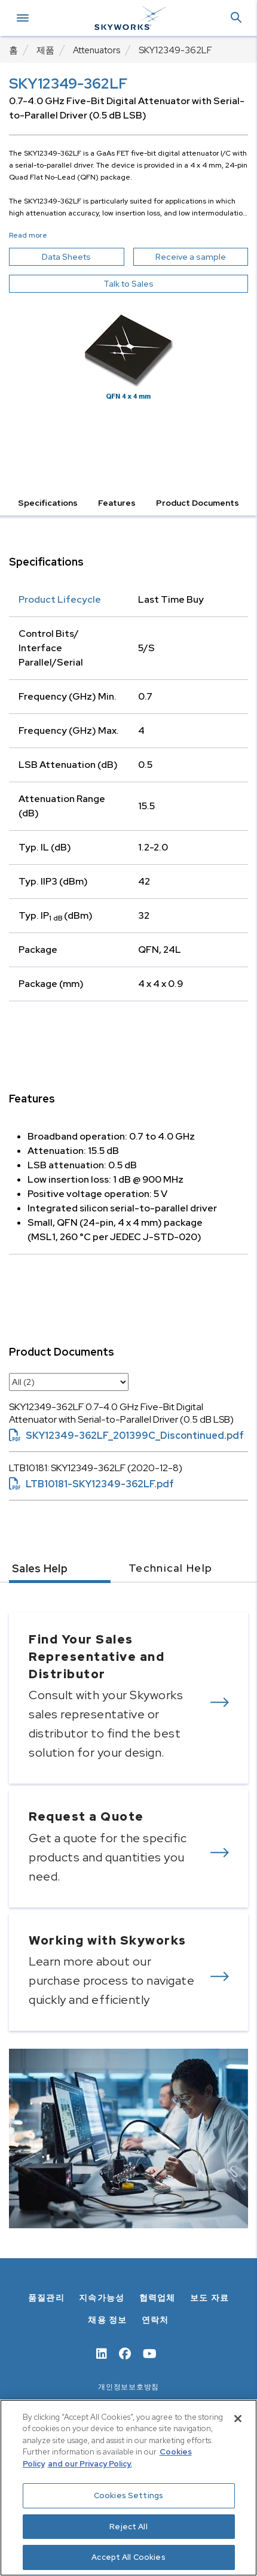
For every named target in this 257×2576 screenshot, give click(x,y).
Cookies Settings (128, 2495)
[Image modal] (128, 351)
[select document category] (68, 1382)
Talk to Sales (128, 283)
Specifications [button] (48, 502)
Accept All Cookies (128, 2557)
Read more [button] (28, 235)
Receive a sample (201, 256)
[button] (236, 18)
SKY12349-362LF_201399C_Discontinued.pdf (126, 1435)
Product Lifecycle (60, 599)
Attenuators (96, 50)
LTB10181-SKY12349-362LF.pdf (91, 1484)
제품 (45, 50)
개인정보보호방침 (128, 2387)
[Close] (238, 2418)
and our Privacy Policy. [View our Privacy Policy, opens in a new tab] (90, 2464)
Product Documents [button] (197, 502)
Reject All (128, 2527)
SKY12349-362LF (175, 50)
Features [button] (117, 502)
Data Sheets (83, 256)
